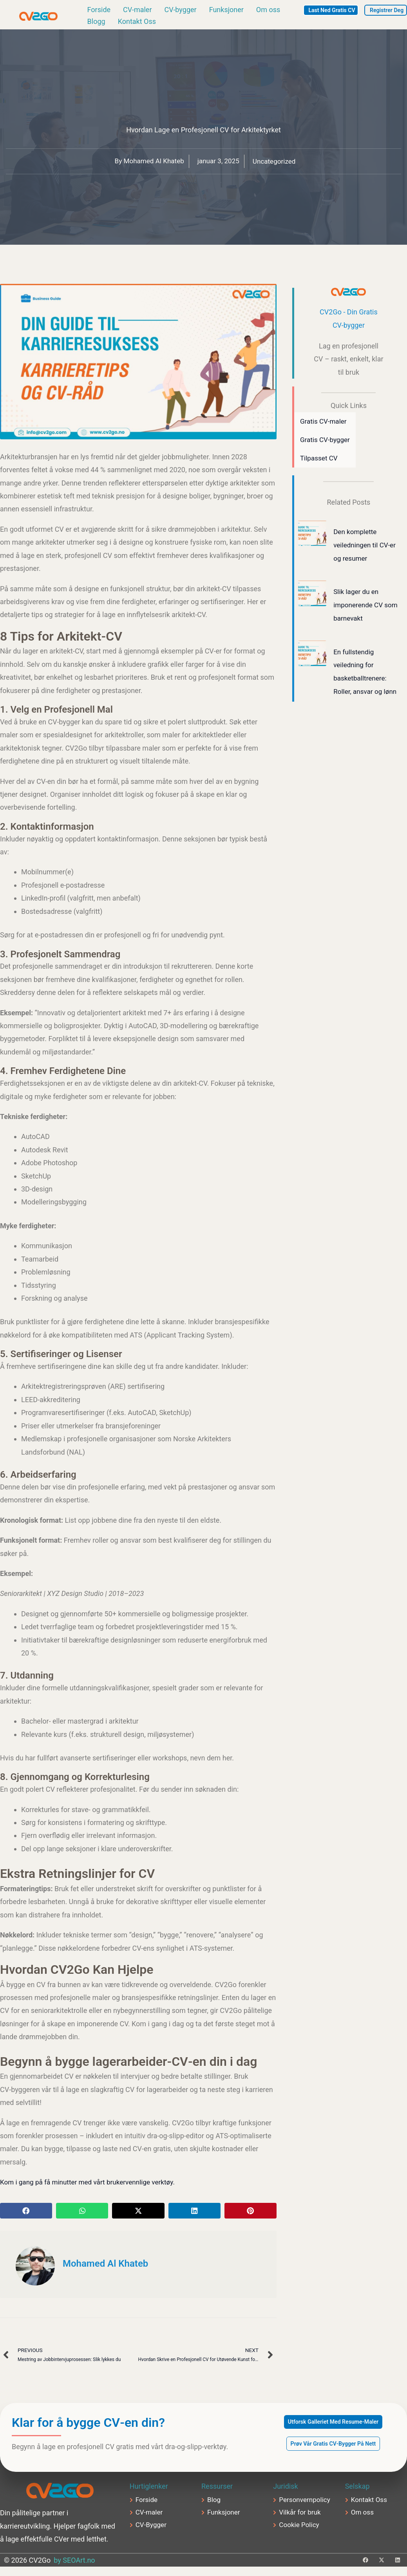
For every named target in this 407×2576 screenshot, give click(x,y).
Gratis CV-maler (324, 424)
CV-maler (137, 11)
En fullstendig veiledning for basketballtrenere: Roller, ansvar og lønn (361, 681)
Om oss (268, 11)
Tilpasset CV (320, 462)
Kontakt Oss (137, 22)
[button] (26, 2213)
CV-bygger (181, 11)
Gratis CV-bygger (326, 443)
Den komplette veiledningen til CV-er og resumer (363, 548)
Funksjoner (226, 11)
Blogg (96, 22)
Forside (99, 11)
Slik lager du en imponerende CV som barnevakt (359, 608)
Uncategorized (277, 164)
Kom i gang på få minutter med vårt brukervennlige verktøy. (92, 2185)
